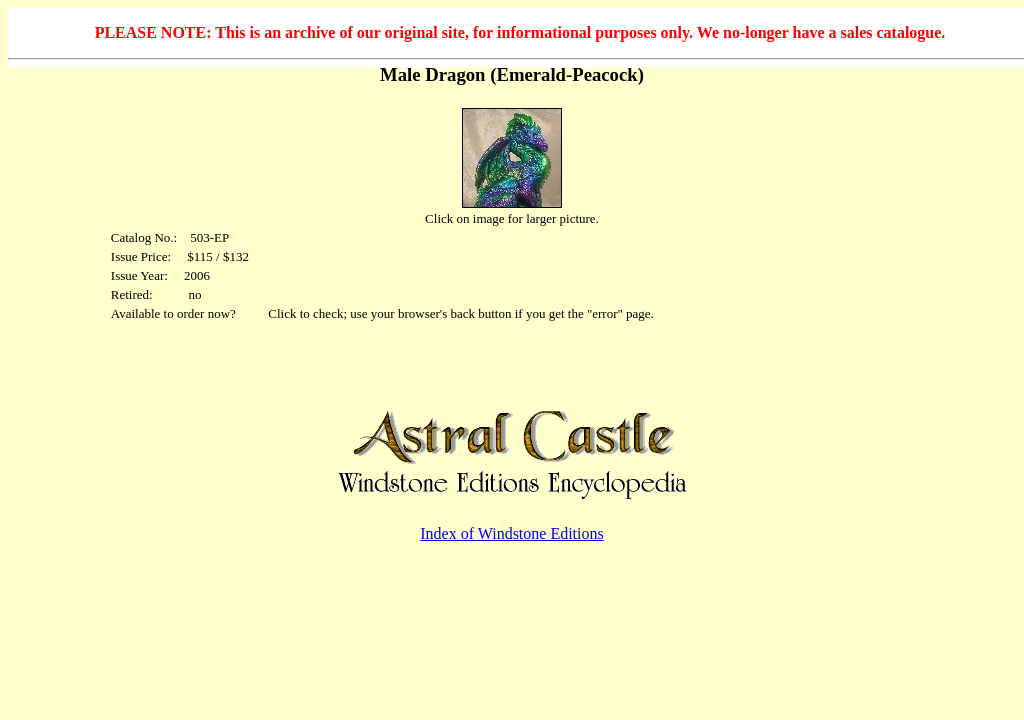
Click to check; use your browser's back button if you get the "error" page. (461, 313)
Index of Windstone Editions (511, 533)
